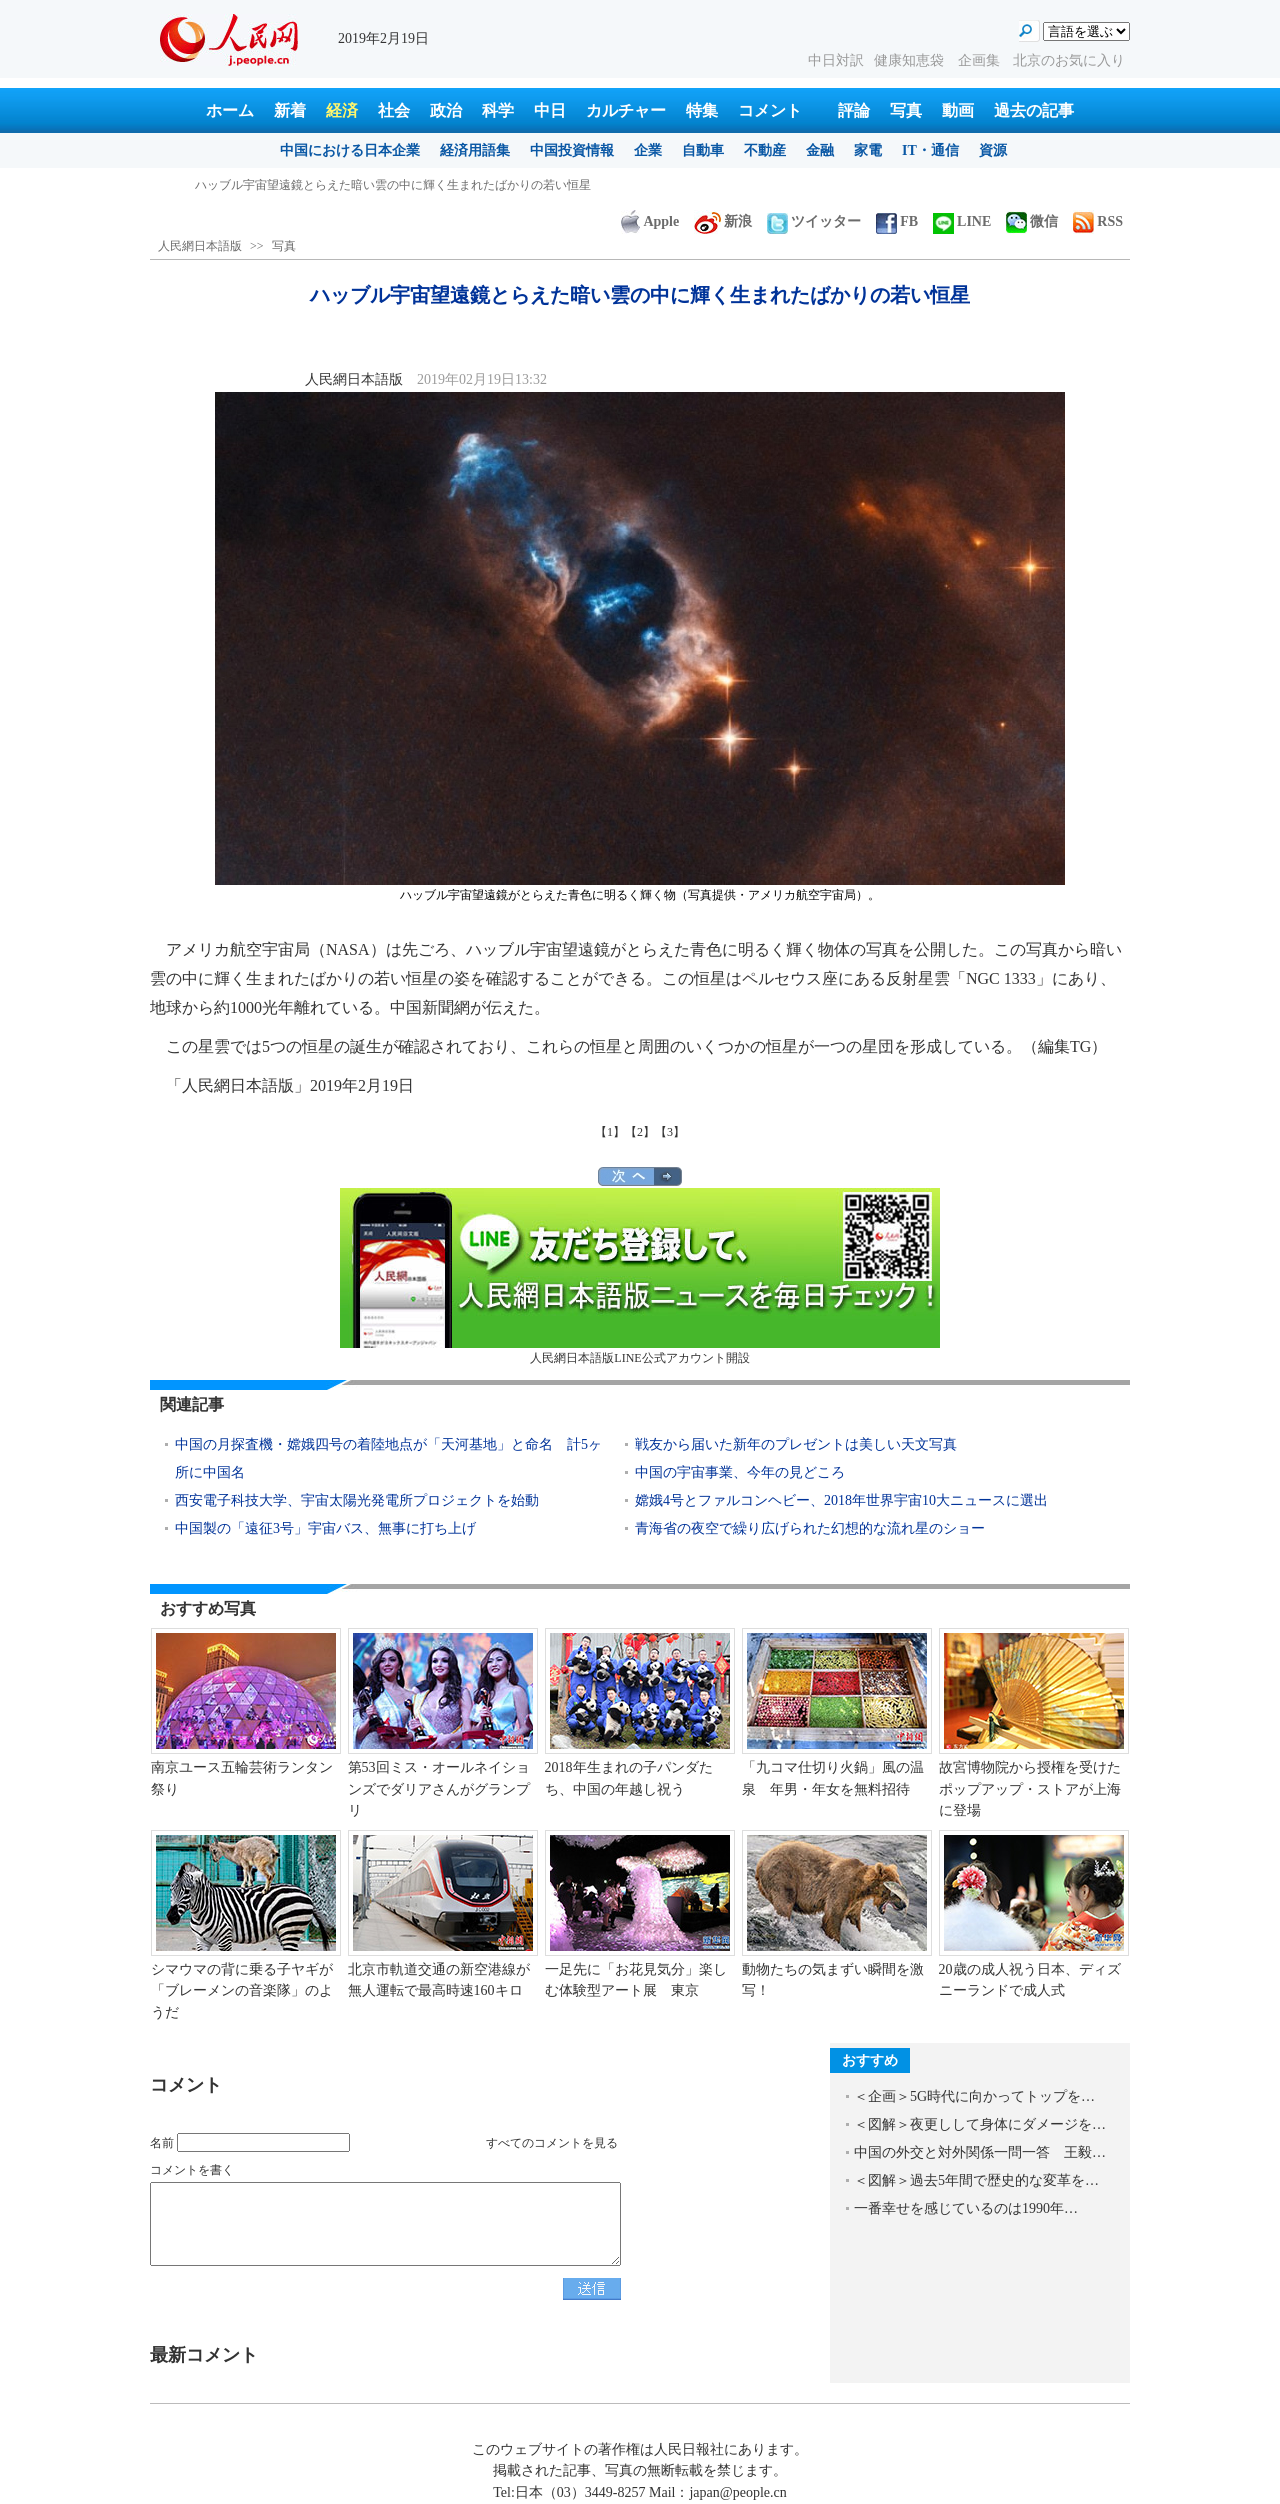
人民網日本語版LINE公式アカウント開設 (640, 1276)
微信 (1032, 221)
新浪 (723, 221)
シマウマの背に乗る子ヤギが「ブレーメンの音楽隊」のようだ (242, 1991)
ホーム (230, 110)
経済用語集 (475, 150)
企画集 (981, 60)
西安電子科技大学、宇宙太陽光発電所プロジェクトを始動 (357, 1500)
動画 (958, 110)
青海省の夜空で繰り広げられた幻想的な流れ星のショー (810, 1528)
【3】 (670, 1132)
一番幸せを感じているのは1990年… (966, 2208)
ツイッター (814, 221)
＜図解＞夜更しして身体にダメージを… (980, 2124)
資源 (993, 150)
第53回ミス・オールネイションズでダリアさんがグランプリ (439, 1789)
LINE (962, 221)
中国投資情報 (572, 150)
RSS (1098, 221)
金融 (820, 150)
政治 (446, 110)
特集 (702, 110)
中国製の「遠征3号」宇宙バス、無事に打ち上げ (325, 1528)
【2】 (640, 1132)
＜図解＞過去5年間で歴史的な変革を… (976, 2180)
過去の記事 (1034, 110)
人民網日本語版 (200, 246)
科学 (498, 110)
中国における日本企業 (350, 150)
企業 (648, 150)
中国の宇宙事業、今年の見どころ (740, 1472)
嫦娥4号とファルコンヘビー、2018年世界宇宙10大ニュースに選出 (841, 1500)
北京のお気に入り (1069, 60)
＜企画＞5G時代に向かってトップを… (974, 2096)
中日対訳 (836, 60)
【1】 (610, 1132)
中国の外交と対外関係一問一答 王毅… (980, 2152)
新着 (290, 110)
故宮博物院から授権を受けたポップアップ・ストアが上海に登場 (1030, 1789)
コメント (770, 110)
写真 (906, 110)
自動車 (703, 150)
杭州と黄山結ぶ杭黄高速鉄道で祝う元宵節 (309, 185)
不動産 (765, 150)
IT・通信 (930, 150)
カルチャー (626, 110)
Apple (650, 221)
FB (897, 221)
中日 (550, 110)
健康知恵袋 (911, 60)
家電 (868, 150)
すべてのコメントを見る (552, 2143)
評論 (854, 110)
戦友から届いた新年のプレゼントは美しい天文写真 (796, 1444)
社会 (394, 110)
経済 (342, 110)
